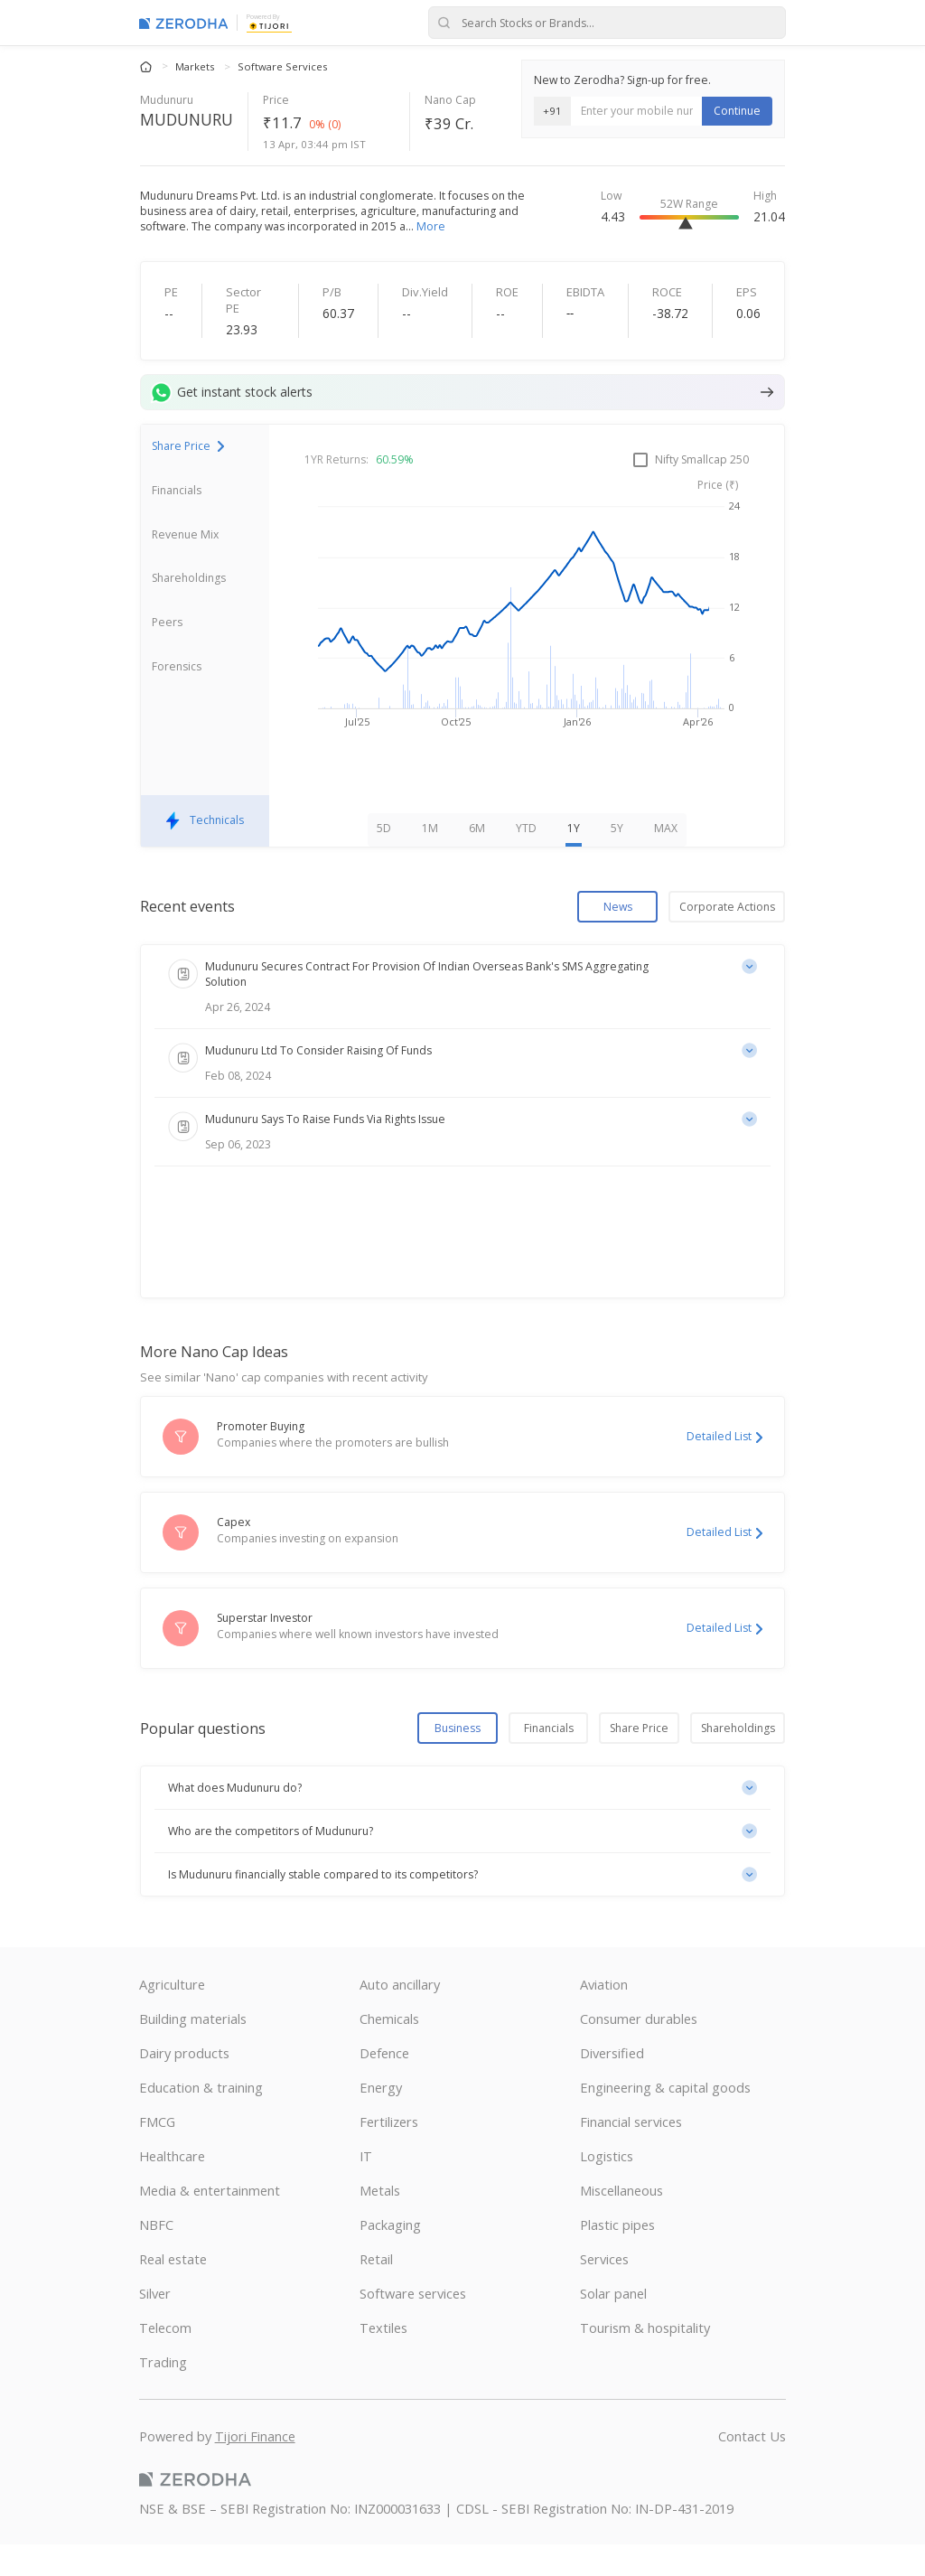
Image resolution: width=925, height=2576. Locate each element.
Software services (413, 2325)
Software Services (282, 66)
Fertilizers (389, 2153)
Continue (737, 110)
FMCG (157, 2153)
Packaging (390, 2256)
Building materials (193, 2050)
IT (366, 2187)
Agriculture (172, 2016)
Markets (196, 66)
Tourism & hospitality (645, 2359)
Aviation (604, 2016)
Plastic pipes (617, 2256)
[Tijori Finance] (269, 25)
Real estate (173, 2290)
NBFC (156, 2256)
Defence (384, 2084)
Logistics (606, 2187)
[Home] (147, 65)
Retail (376, 2290)
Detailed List (724, 1468)
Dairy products (184, 2084)
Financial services (631, 2153)
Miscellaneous (621, 2222)
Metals (380, 2222)
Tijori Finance (255, 2468)
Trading (163, 2393)
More (430, 226)
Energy (381, 2119)
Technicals (204, 852)
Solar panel (613, 2325)
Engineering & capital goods (665, 2119)
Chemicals (389, 2050)
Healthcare (172, 2187)
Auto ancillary (400, 2016)
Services (604, 2290)
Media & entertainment (209, 2222)
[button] (463, 1820)
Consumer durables (638, 2050)
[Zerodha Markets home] (184, 22)
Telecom (165, 2359)
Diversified (612, 2084)
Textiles (383, 2359)
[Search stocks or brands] (607, 22)
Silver (155, 2325)
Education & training (201, 2119)
